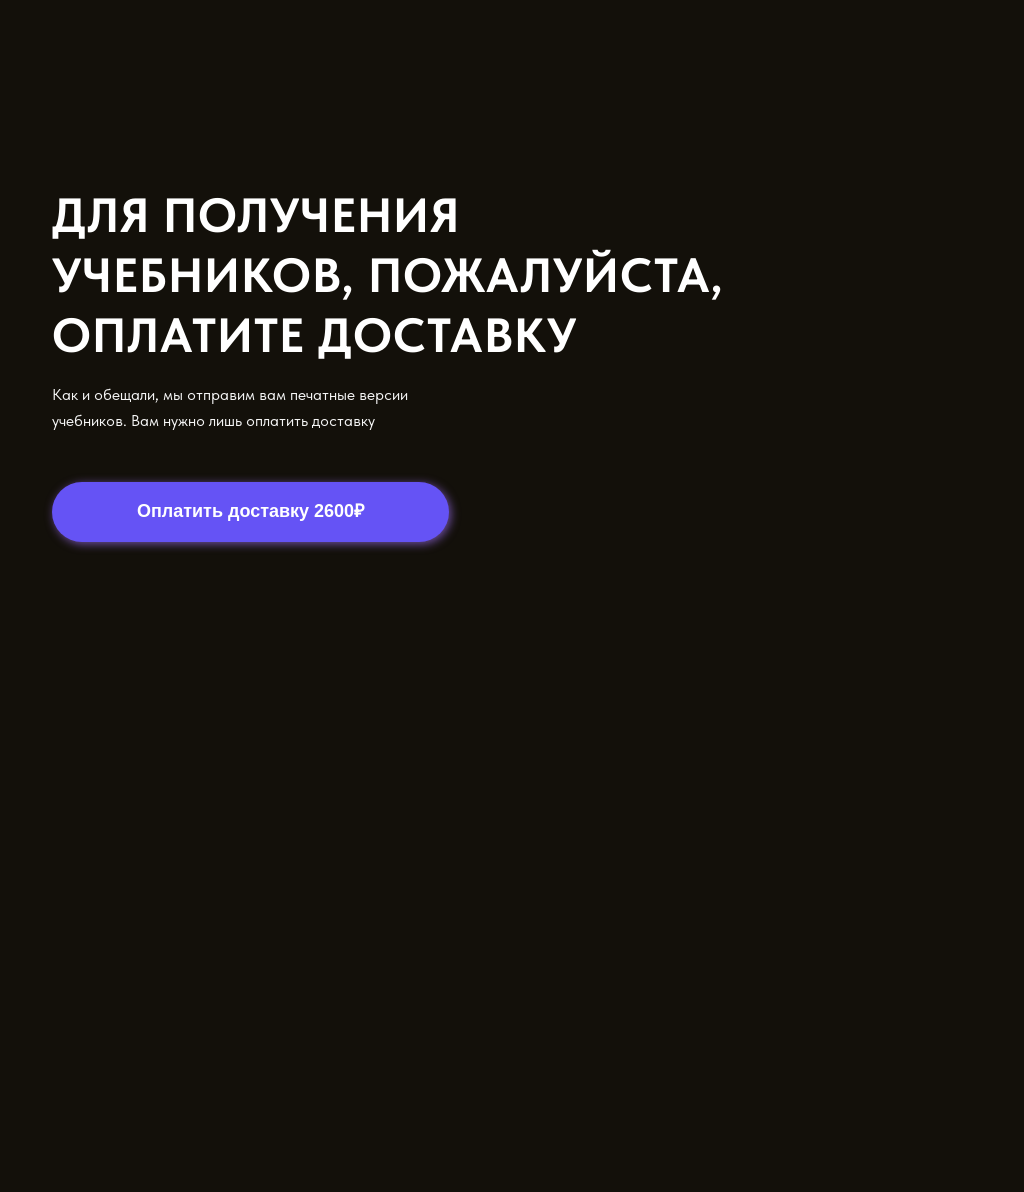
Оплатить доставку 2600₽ (250, 511)
